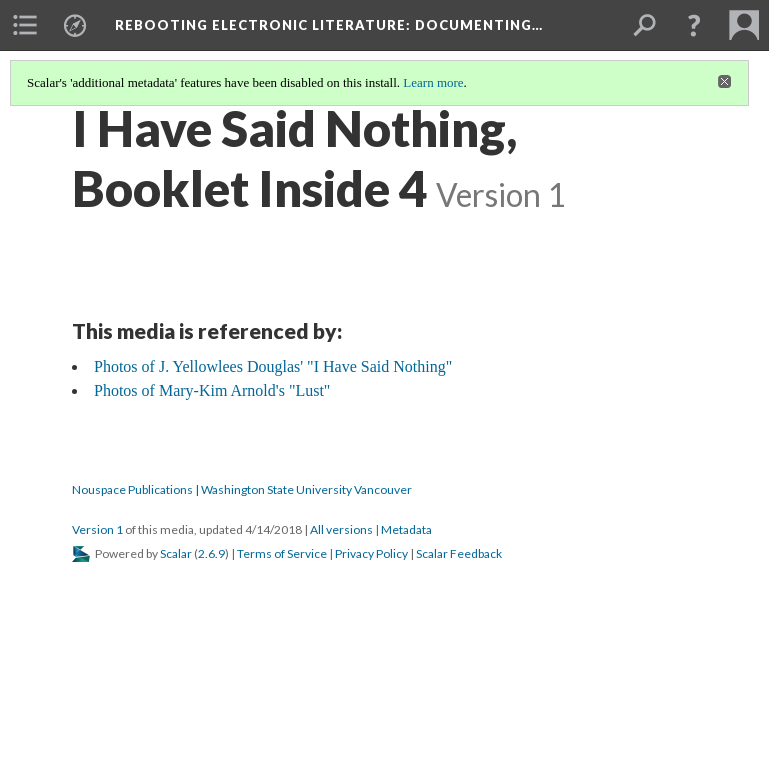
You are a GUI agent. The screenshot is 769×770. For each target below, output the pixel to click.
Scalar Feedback (459, 553)
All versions (341, 529)
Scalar (176, 553)
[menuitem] (25, 25)
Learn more (433, 82)
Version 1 (97, 529)
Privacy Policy (371, 553)
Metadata (406, 529)
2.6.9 (211, 553)
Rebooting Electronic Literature (329, 25)
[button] (694, 25)
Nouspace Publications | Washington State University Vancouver (242, 489)
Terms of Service (282, 553)
